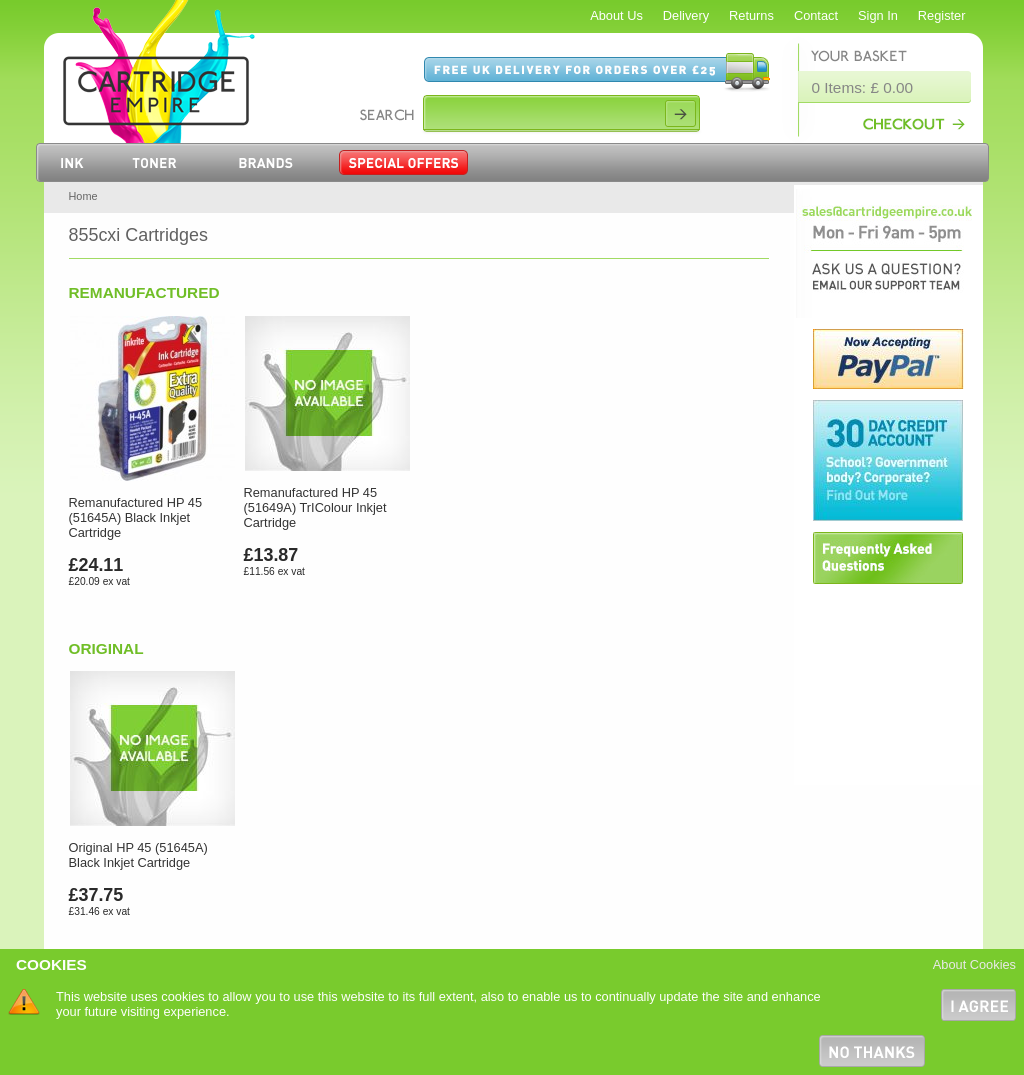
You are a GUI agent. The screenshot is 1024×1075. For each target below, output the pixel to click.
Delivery (686, 15)
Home (83, 196)
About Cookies (974, 964)
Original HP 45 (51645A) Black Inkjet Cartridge (138, 855)
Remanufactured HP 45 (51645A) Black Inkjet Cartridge (136, 517)
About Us (616, 15)
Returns (751, 15)
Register (942, 15)
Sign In (878, 15)
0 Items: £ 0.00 (863, 87)
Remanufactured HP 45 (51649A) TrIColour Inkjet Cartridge (315, 507)
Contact (816, 15)
